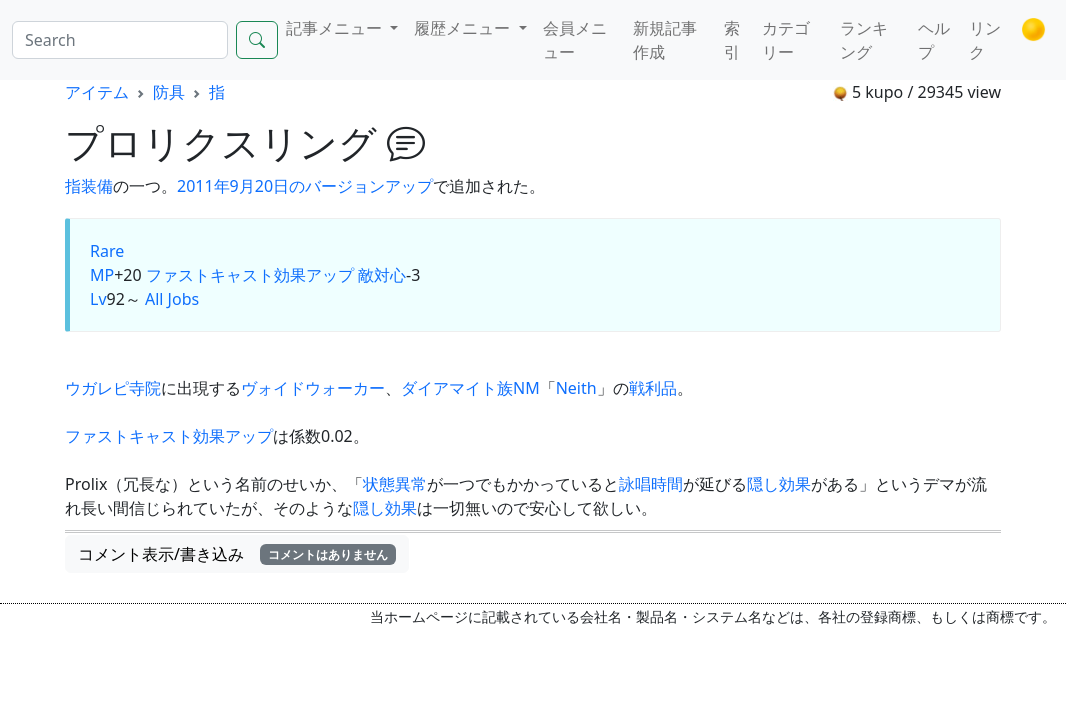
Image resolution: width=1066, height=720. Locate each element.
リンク (985, 40)
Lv (98, 299)
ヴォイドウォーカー (313, 388)
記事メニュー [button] (336, 28)
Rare (107, 251)
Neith (576, 388)
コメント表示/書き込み (237, 554)
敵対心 (382, 275)
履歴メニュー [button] (464, 28)
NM (526, 388)
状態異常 (395, 484)
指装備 (89, 186)
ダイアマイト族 (457, 388)
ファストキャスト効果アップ (250, 275)
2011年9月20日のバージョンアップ (305, 186)
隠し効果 (779, 484)
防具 (169, 92)
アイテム (97, 92)
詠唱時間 (651, 484)
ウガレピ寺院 (113, 388)
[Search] (120, 40)
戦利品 (653, 388)
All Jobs (172, 299)
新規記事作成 (665, 40)
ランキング (864, 40)
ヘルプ (934, 40)
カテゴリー (786, 40)
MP (102, 275)
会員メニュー (575, 40)
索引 (732, 40)
